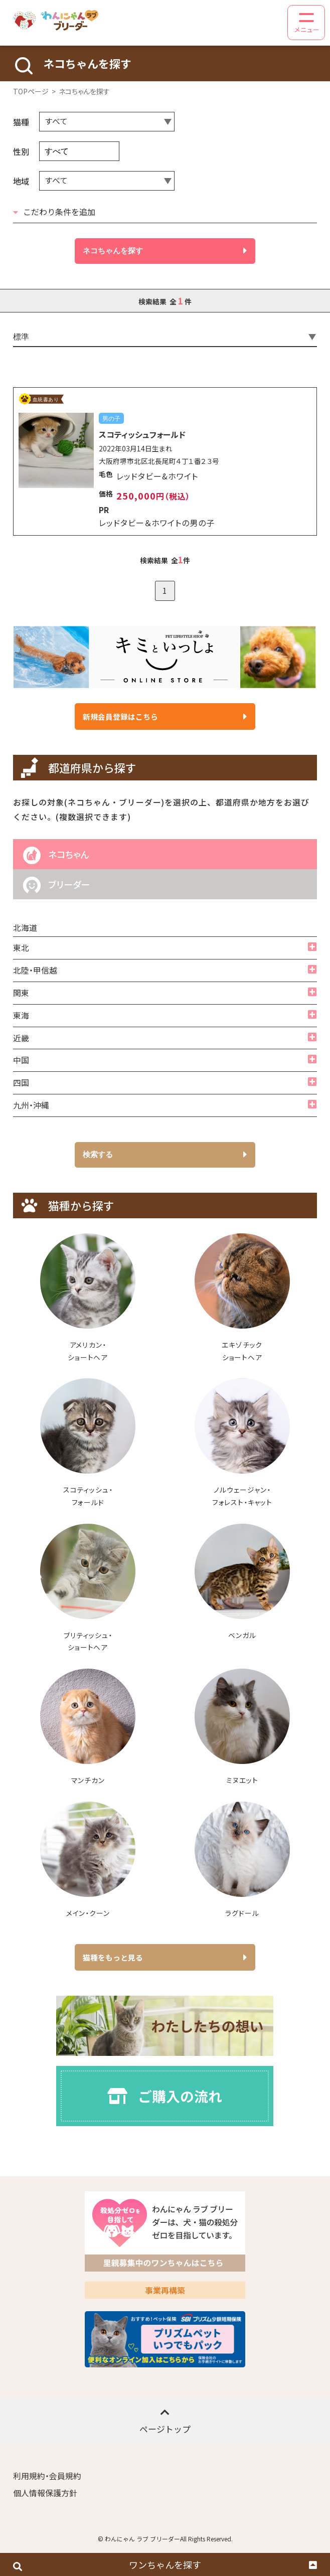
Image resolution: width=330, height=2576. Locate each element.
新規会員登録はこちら (165, 716)
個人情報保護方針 (45, 2493)
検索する (165, 1155)
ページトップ (165, 2421)
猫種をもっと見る (165, 1957)
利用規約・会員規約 (47, 2476)
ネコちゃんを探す (165, 251)
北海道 (25, 927)
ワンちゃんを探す (164, 2564)
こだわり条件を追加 (54, 212)
